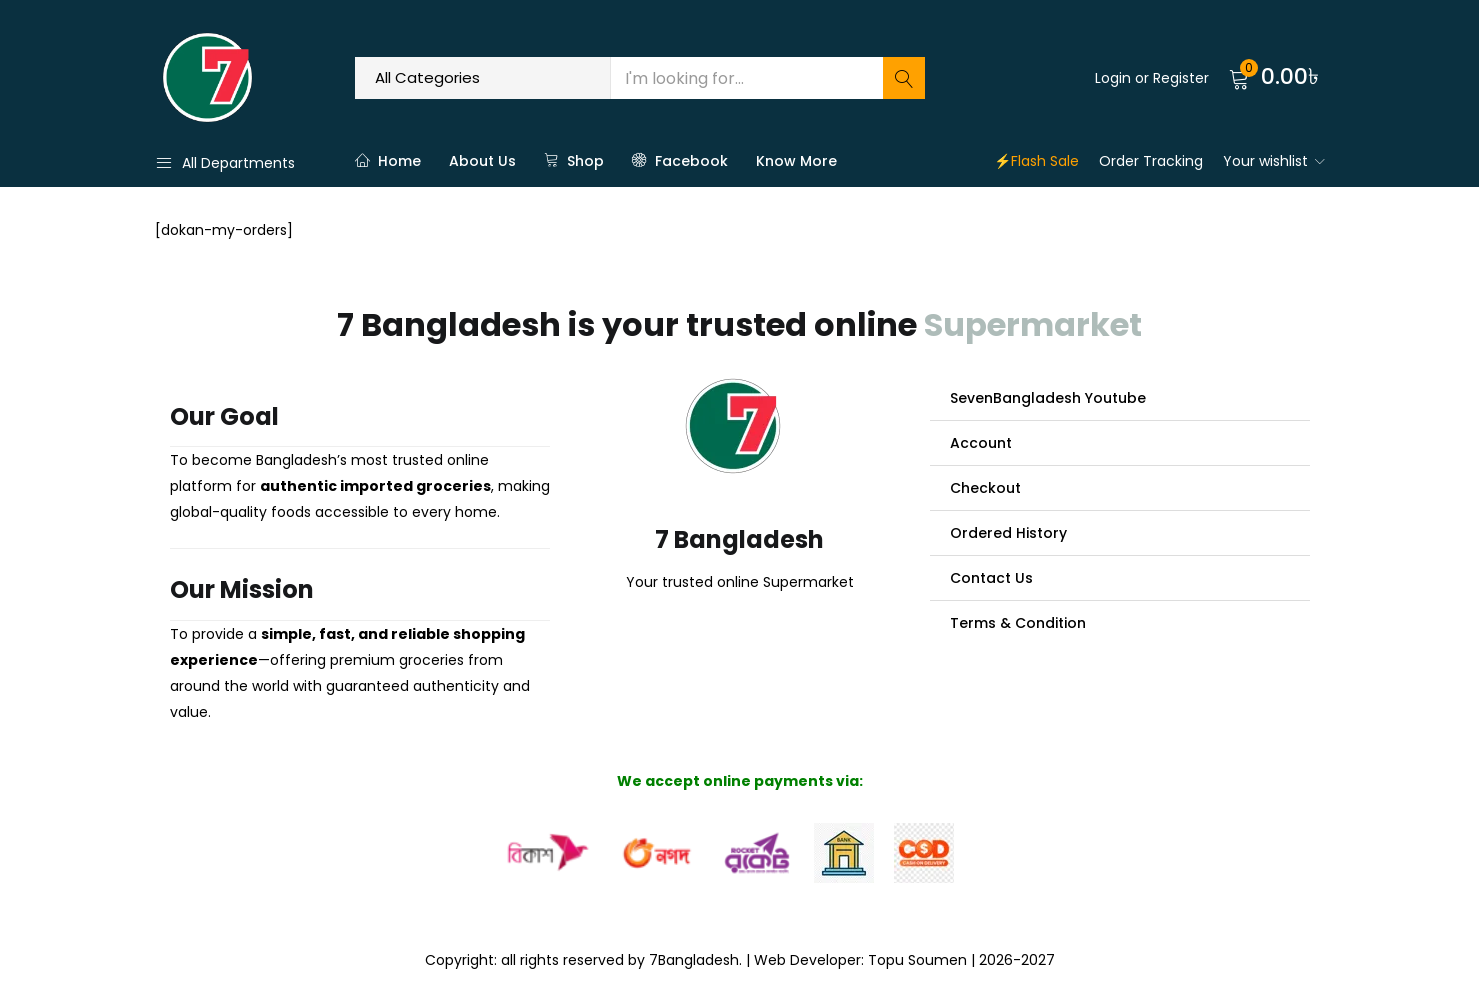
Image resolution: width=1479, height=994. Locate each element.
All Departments (225, 163)
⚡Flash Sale (1036, 161)
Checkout (985, 488)
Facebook (680, 161)
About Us (482, 161)
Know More (796, 161)
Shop (574, 161)
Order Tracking (1151, 161)
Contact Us (991, 578)
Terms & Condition (1018, 623)
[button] (1277, 78)
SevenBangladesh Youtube (1048, 398)
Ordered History (1008, 533)
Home (388, 161)
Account (981, 443)
